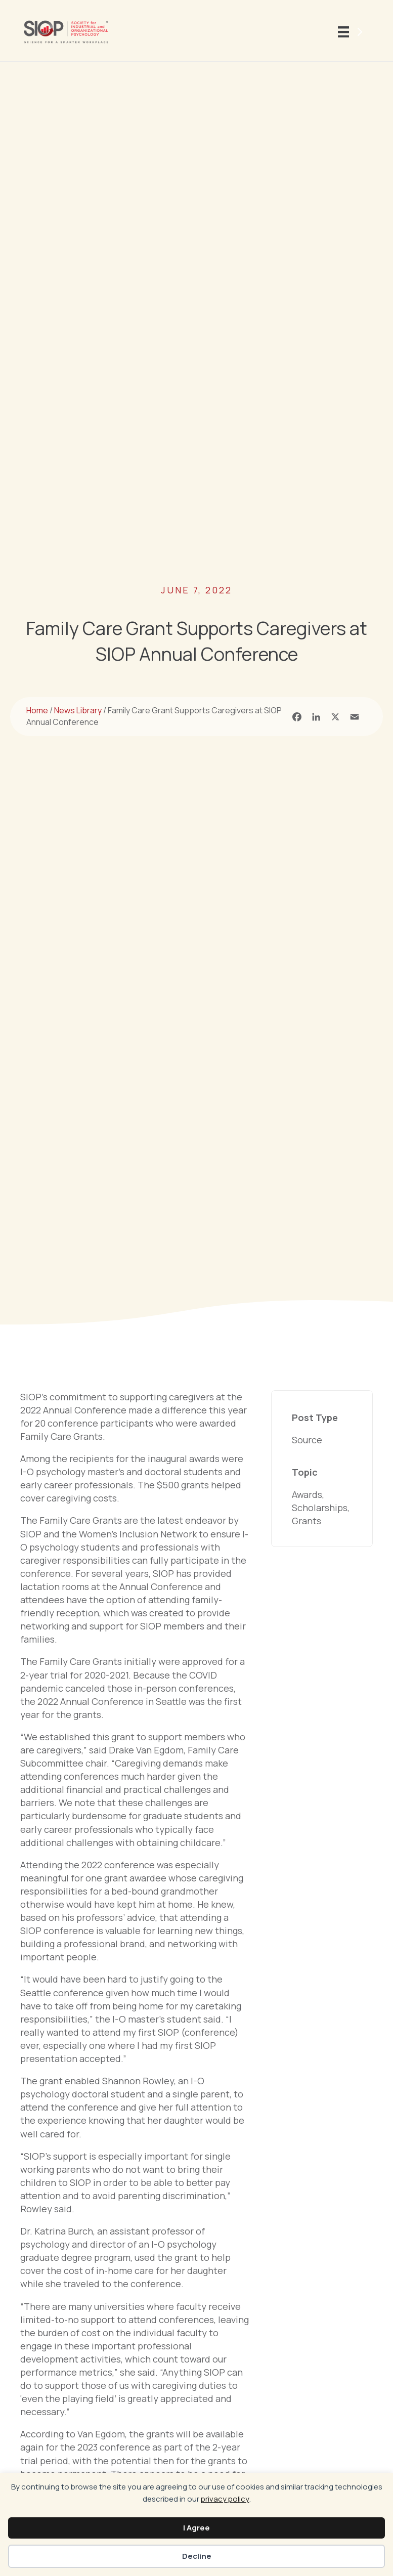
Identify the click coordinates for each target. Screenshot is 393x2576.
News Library (78, 710)
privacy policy (225, 2499)
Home (37, 710)
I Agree (196, 2527)
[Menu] (352, 32)
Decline (196, 2556)
